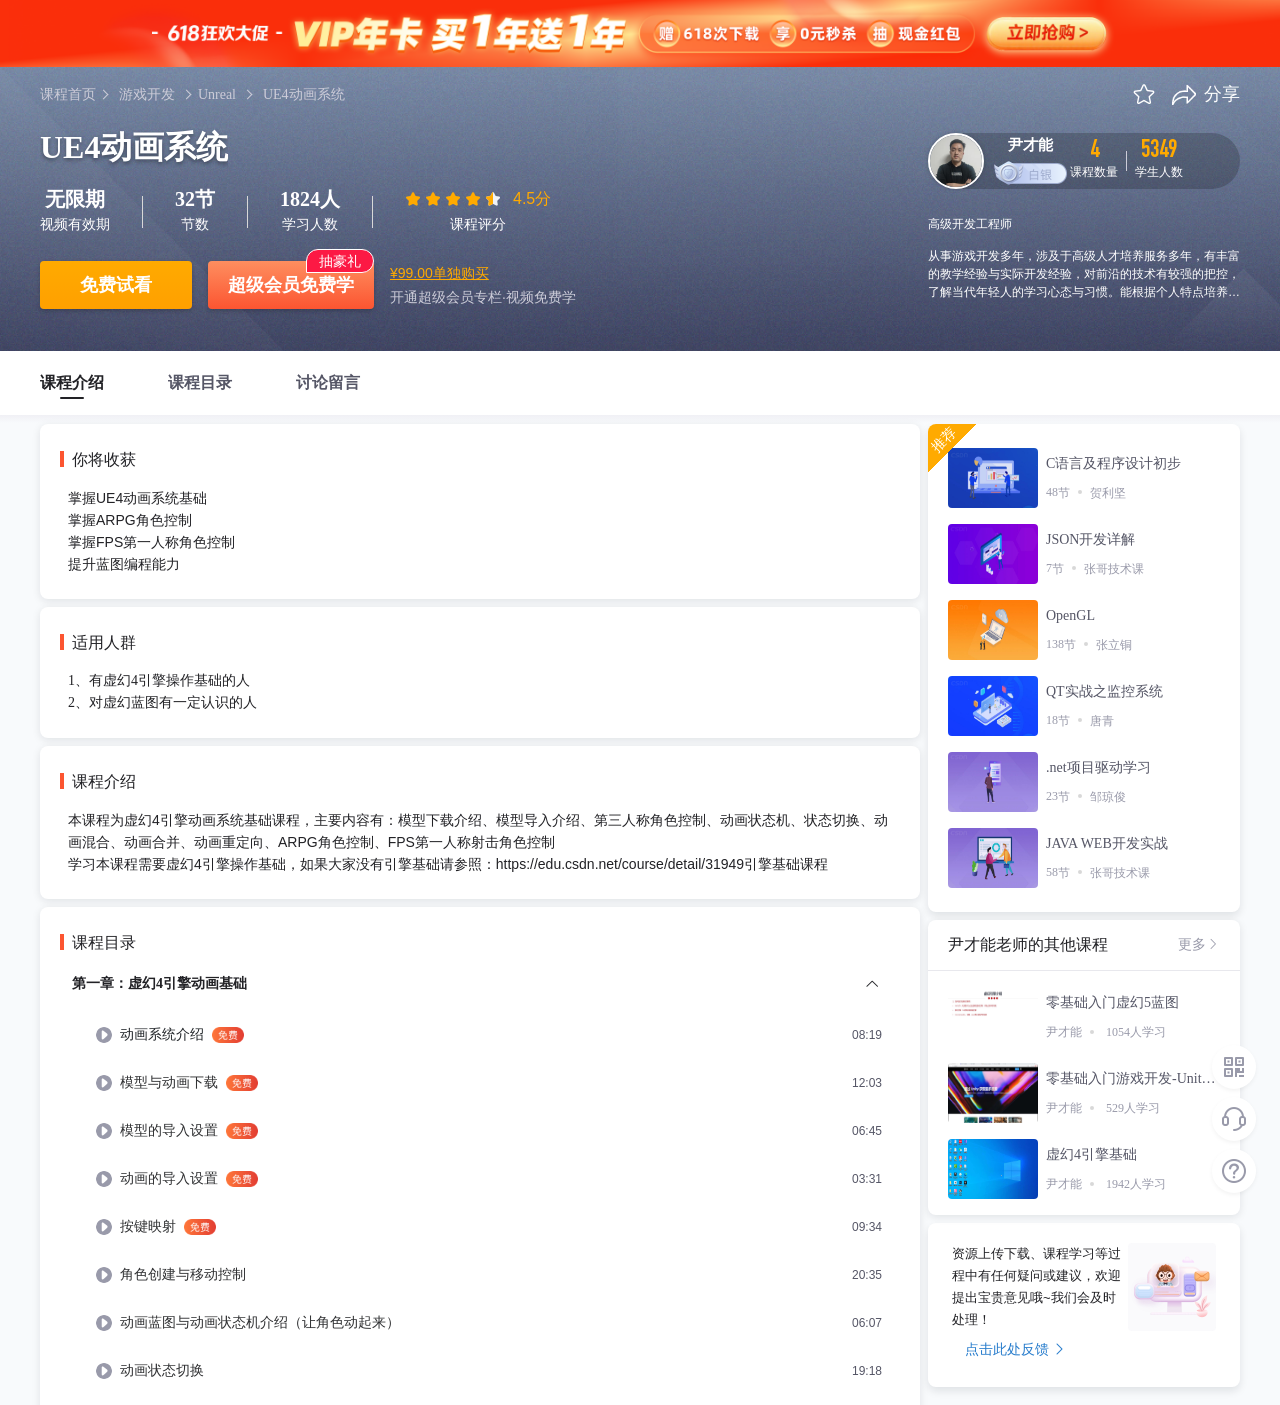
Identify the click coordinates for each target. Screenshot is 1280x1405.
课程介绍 (72, 382)
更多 (1199, 944)
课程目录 (200, 382)
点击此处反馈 (1014, 1349)
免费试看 (116, 285)
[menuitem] (490, 1035)
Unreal (217, 94)
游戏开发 (147, 94)
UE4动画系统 (304, 94)
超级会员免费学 (291, 285)
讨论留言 (328, 382)
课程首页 (68, 94)
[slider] (455, 199)
